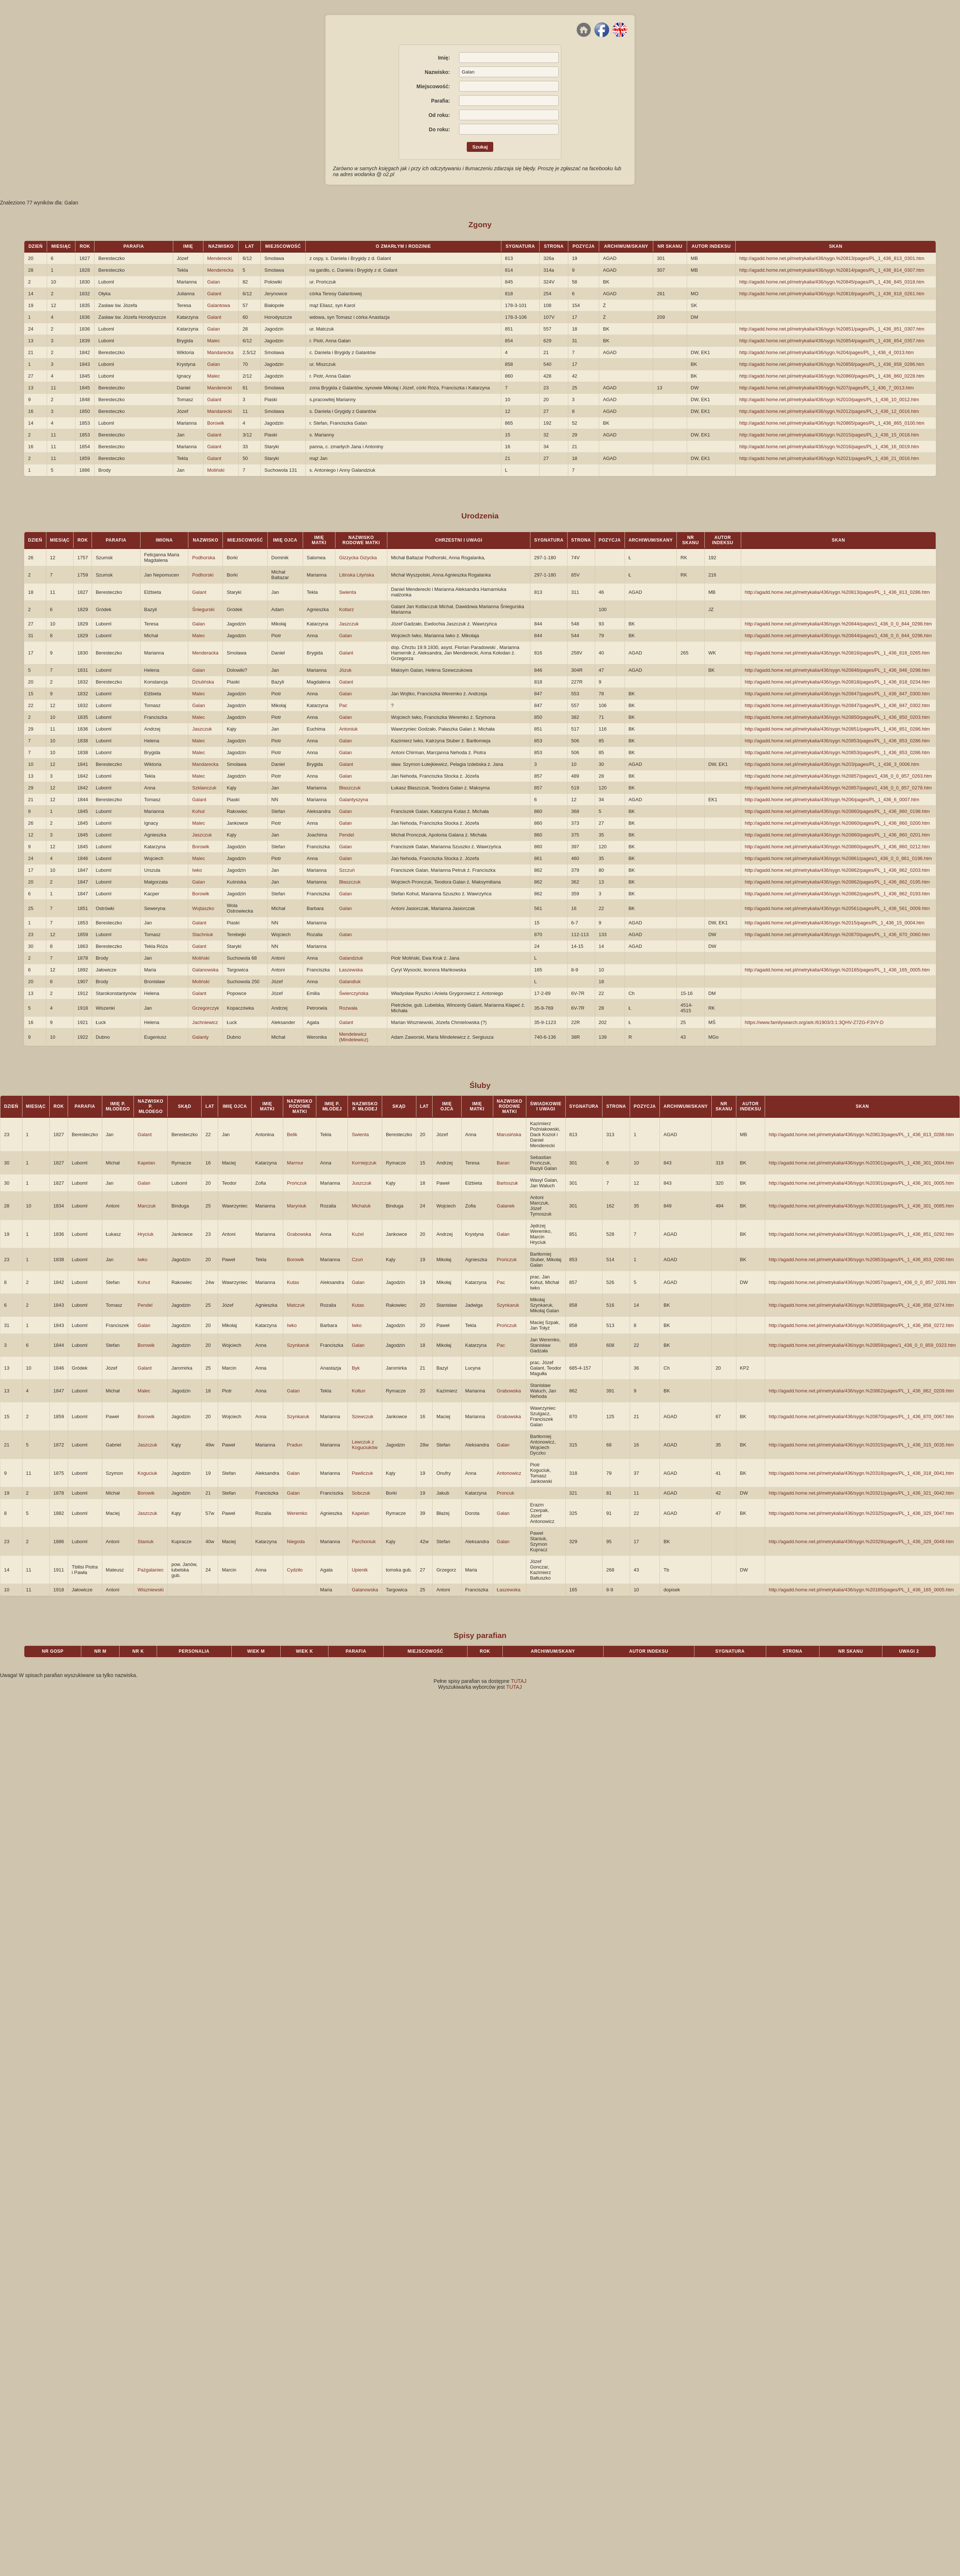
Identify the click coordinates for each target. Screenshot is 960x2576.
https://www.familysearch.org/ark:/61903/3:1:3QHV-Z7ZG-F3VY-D (814, 1022)
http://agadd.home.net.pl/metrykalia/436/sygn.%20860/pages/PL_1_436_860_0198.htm (837, 811)
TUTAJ (519, 1681)
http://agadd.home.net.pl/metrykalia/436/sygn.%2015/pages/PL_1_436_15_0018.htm (829, 435)
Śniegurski (203, 609)
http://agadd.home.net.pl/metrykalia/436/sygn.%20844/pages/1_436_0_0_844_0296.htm (838, 635)
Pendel (346, 835)
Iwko (197, 870)
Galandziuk (351, 958)
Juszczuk (361, 1183)
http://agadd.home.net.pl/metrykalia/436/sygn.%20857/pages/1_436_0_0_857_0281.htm (862, 1282)
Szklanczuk (204, 788)
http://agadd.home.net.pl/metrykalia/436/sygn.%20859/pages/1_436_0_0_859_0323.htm (862, 1345)
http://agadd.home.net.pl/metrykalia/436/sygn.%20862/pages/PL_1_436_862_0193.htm (837, 893)
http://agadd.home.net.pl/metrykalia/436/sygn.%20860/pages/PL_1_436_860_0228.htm (831, 376)
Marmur (295, 1163)
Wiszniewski (151, 1589)
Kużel (358, 1234)
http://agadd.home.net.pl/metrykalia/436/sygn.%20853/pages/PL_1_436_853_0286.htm (837, 740)
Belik (292, 1134)
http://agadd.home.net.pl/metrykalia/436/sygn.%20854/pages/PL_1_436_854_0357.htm (831, 340)
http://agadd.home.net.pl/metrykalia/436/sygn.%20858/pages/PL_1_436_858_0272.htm (861, 1325)
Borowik (215, 423)
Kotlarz (346, 609)
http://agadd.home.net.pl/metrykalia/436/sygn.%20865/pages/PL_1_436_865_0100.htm (831, 423)
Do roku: (439, 129)
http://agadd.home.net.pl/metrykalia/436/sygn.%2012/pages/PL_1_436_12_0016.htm (829, 411)
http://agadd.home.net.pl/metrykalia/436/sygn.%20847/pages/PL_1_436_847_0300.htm (837, 693)
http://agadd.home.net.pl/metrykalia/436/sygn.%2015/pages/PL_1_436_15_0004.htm (835, 922)
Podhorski (202, 575)
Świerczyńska (353, 993)
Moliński (215, 470)
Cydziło (295, 1570)
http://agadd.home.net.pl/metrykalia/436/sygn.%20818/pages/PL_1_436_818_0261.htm (831, 293)
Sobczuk (361, 1493)
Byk (356, 1368)
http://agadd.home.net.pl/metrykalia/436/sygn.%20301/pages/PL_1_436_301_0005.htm (861, 1183)
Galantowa (218, 305)
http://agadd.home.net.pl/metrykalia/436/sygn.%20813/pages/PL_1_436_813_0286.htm (837, 592)
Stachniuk (202, 934)
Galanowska (205, 970)
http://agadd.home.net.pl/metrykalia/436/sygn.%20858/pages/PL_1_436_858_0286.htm (831, 364)
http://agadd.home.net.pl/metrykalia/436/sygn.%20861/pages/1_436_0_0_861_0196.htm (838, 858)
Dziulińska (203, 682)
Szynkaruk (508, 1305)
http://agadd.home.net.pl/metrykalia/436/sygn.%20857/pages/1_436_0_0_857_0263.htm (838, 776)
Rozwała (348, 1008)
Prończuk (297, 1183)
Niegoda (296, 1541)
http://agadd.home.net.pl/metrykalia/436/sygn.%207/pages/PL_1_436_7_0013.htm (826, 387)
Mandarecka (220, 352)
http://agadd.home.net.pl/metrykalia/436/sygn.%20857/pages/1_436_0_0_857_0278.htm (838, 788)
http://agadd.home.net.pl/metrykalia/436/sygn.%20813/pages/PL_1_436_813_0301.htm (831, 258)
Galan (213, 282)
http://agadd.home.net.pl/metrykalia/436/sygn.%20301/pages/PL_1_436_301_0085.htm (861, 1206)
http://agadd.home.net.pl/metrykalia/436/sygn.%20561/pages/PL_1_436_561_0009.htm (837, 908)
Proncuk (506, 1493)
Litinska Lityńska (356, 575)
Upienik (359, 1570)
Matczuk (296, 1305)
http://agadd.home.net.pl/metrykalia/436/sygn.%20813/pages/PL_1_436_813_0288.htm (861, 1134)
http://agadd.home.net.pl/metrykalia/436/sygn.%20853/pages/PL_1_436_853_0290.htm (861, 1259)
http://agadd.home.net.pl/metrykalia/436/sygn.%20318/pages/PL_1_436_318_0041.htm (861, 1473)
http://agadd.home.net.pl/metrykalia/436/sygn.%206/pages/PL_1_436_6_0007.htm (832, 799)
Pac (501, 1282)
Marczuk (147, 1206)
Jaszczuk (349, 624)
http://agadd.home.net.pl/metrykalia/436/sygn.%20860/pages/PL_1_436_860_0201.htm (837, 835)
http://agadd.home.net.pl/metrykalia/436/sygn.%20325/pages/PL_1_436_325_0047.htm (861, 1513)
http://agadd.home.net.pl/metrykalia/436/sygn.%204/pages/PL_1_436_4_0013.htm (826, 352)
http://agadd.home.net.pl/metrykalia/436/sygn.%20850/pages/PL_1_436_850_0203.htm (837, 717)
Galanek (506, 1206)
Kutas (293, 1282)
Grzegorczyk (205, 1008)
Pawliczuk (362, 1473)
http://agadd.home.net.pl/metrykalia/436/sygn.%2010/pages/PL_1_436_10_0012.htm (829, 399)
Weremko (297, 1513)
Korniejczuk (364, 1163)
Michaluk (361, 1206)
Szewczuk (362, 1416)
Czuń (357, 1259)
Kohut (198, 811)
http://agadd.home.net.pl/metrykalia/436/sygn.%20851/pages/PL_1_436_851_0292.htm (861, 1234)
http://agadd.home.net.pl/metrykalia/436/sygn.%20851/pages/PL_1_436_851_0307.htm (831, 329)
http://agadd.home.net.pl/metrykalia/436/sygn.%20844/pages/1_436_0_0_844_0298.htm (838, 624)
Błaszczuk (350, 788)
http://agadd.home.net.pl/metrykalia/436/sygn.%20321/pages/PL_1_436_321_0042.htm (861, 1493)
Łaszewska (351, 970)
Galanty (200, 1037)
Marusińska (509, 1134)
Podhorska (203, 557)
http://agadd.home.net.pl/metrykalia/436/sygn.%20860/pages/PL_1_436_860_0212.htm (837, 846)
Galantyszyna (353, 799)
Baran (503, 1163)
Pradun (294, 1445)
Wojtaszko (203, 908)
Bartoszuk (507, 1183)
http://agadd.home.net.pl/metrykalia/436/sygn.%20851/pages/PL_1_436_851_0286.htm (837, 729)
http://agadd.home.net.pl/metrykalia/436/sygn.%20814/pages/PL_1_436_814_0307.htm (831, 270)
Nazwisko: (437, 72)
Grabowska (299, 1234)
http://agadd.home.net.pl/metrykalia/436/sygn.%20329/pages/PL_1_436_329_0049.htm (861, 1541)
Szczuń (347, 870)
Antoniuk (348, 729)
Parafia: (440, 101)
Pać (343, 705)
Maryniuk (296, 1206)
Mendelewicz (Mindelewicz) (353, 1036)
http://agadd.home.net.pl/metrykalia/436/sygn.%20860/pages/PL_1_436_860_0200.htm (837, 823)
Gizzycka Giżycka (358, 557)
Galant (214, 293)
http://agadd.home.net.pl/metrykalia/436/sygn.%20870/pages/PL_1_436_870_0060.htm (837, 934)
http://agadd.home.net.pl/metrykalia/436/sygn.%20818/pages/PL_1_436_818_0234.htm (837, 682)
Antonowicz (509, 1473)
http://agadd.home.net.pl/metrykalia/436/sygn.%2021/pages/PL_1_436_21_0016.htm (829, 458)
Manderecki (219, 387)
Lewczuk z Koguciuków (364, 1444)
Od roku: (439, 115)
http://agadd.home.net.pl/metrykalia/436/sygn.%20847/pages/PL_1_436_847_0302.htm (837, 705)
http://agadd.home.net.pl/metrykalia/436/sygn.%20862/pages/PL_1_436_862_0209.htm (861, 1391)
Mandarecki (219, 411)
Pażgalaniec (151, 1570)
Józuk (345, 670)
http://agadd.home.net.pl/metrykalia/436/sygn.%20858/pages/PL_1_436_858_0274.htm (861, 1305)
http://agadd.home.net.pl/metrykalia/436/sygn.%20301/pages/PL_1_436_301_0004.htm (861, 1163)
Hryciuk (145, 1234)
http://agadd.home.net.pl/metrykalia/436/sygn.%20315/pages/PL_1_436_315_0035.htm (861, 1445)
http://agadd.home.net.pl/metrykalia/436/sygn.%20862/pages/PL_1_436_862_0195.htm (837, 882)
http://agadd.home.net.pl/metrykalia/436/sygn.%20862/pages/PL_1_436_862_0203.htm (837, 870)
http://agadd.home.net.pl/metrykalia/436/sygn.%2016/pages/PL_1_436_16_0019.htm (829, 446)
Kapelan (146, 1163)
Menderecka (220, 270)
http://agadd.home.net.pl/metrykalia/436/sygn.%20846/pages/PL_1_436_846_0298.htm (837, 670)
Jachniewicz (205, 1022)
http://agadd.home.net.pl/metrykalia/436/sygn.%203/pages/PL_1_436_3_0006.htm (832, 764)
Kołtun (358, 1391)
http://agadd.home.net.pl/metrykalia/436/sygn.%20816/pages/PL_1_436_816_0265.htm (837, 653)
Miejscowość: (433, 86)
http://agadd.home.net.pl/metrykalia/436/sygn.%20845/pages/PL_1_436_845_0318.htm (831, 282)
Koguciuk (147, 1473)
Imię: (444, 58)
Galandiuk (350, 981)
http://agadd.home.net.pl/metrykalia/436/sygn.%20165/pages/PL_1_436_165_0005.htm (837, 970)
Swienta (347, 592)
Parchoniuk (364, 1541)
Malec (213, 340)
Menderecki (219, 258)
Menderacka (205, 653)
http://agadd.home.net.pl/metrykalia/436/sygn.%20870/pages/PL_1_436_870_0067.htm (861, 1416)
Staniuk (145, 1541)
